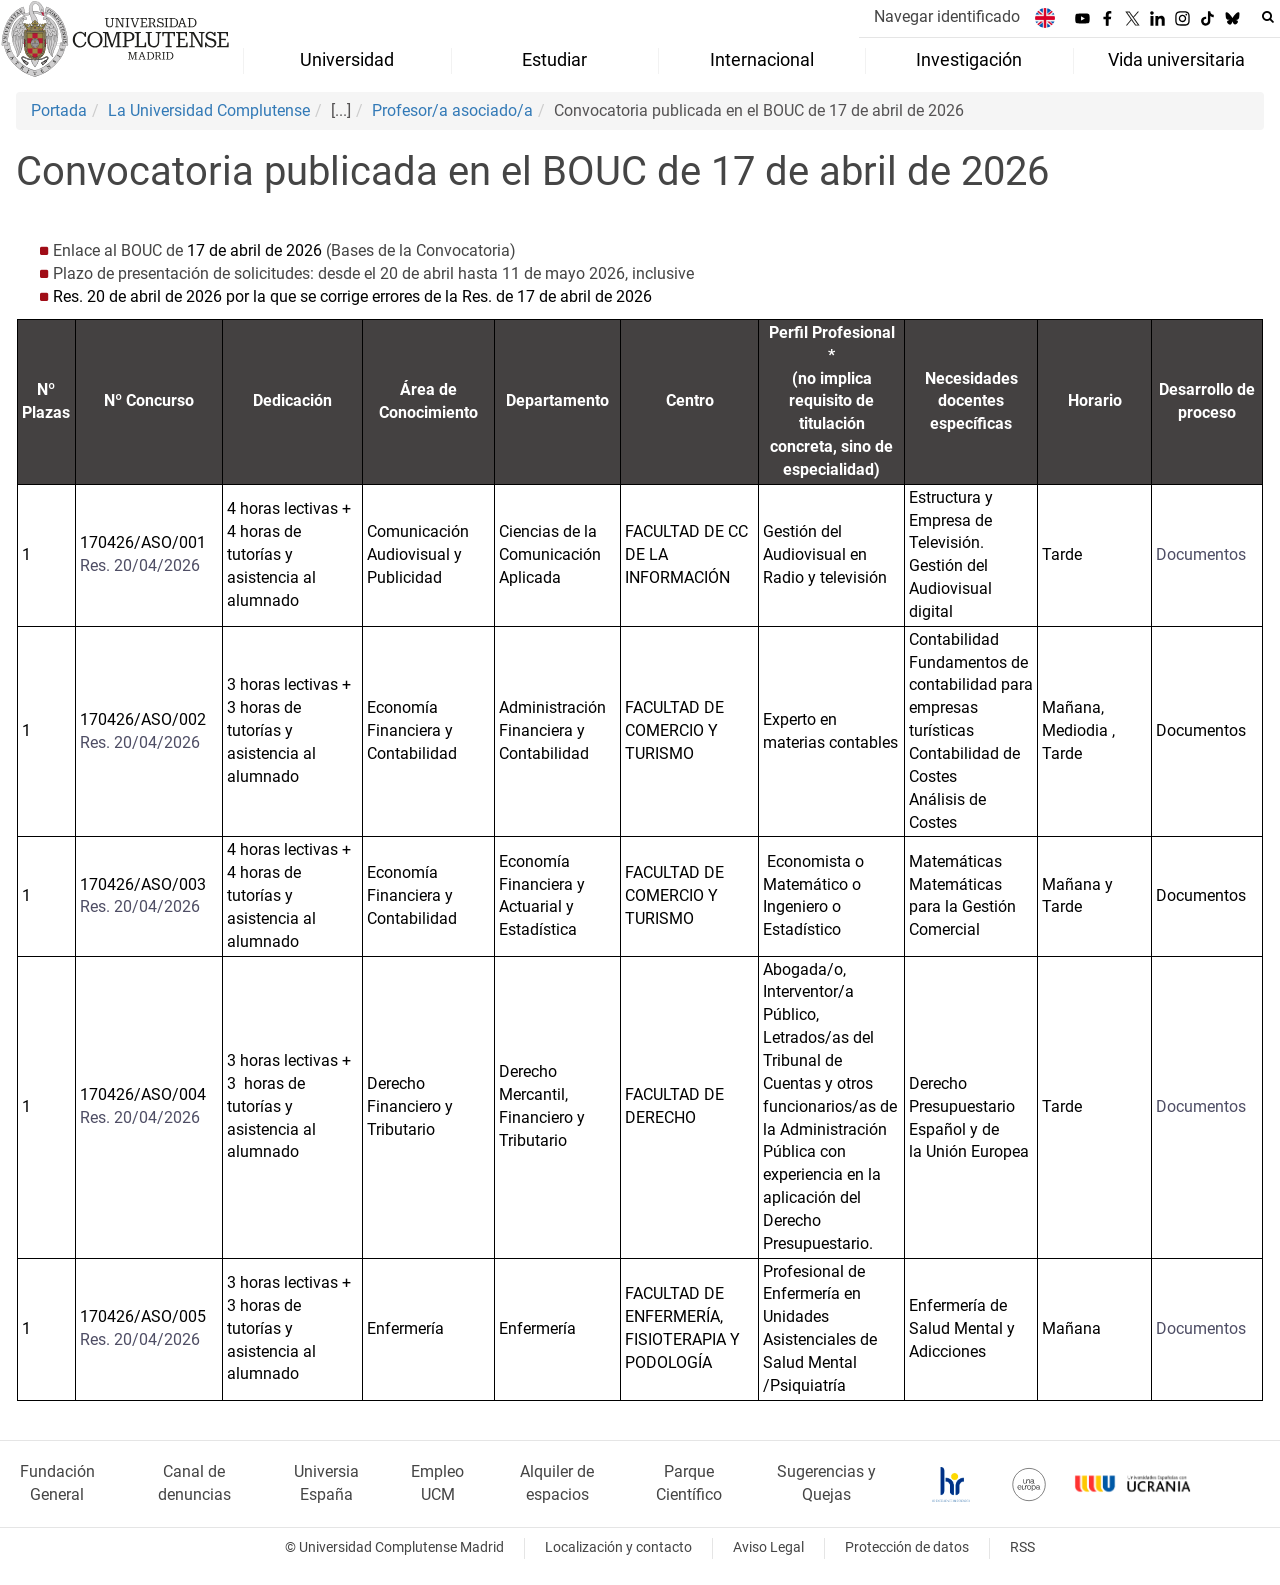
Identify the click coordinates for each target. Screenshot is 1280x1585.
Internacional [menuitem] (762, 60)
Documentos (1201, 554)
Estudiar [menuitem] (554, 60)
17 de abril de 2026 (252, 250)
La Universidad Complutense (209, 110)
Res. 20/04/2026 (140, 565)
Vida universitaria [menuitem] (1176, 60)
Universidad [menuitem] (347, 60)
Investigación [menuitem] (969, 60)
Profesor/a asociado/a (452, 110)
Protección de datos (907, 1547)
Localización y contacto (618, 1547)
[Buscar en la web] (1268, 17)
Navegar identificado (947, 16)
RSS (1022, 1547)
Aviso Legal (768, 1547)
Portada (59, 110)
